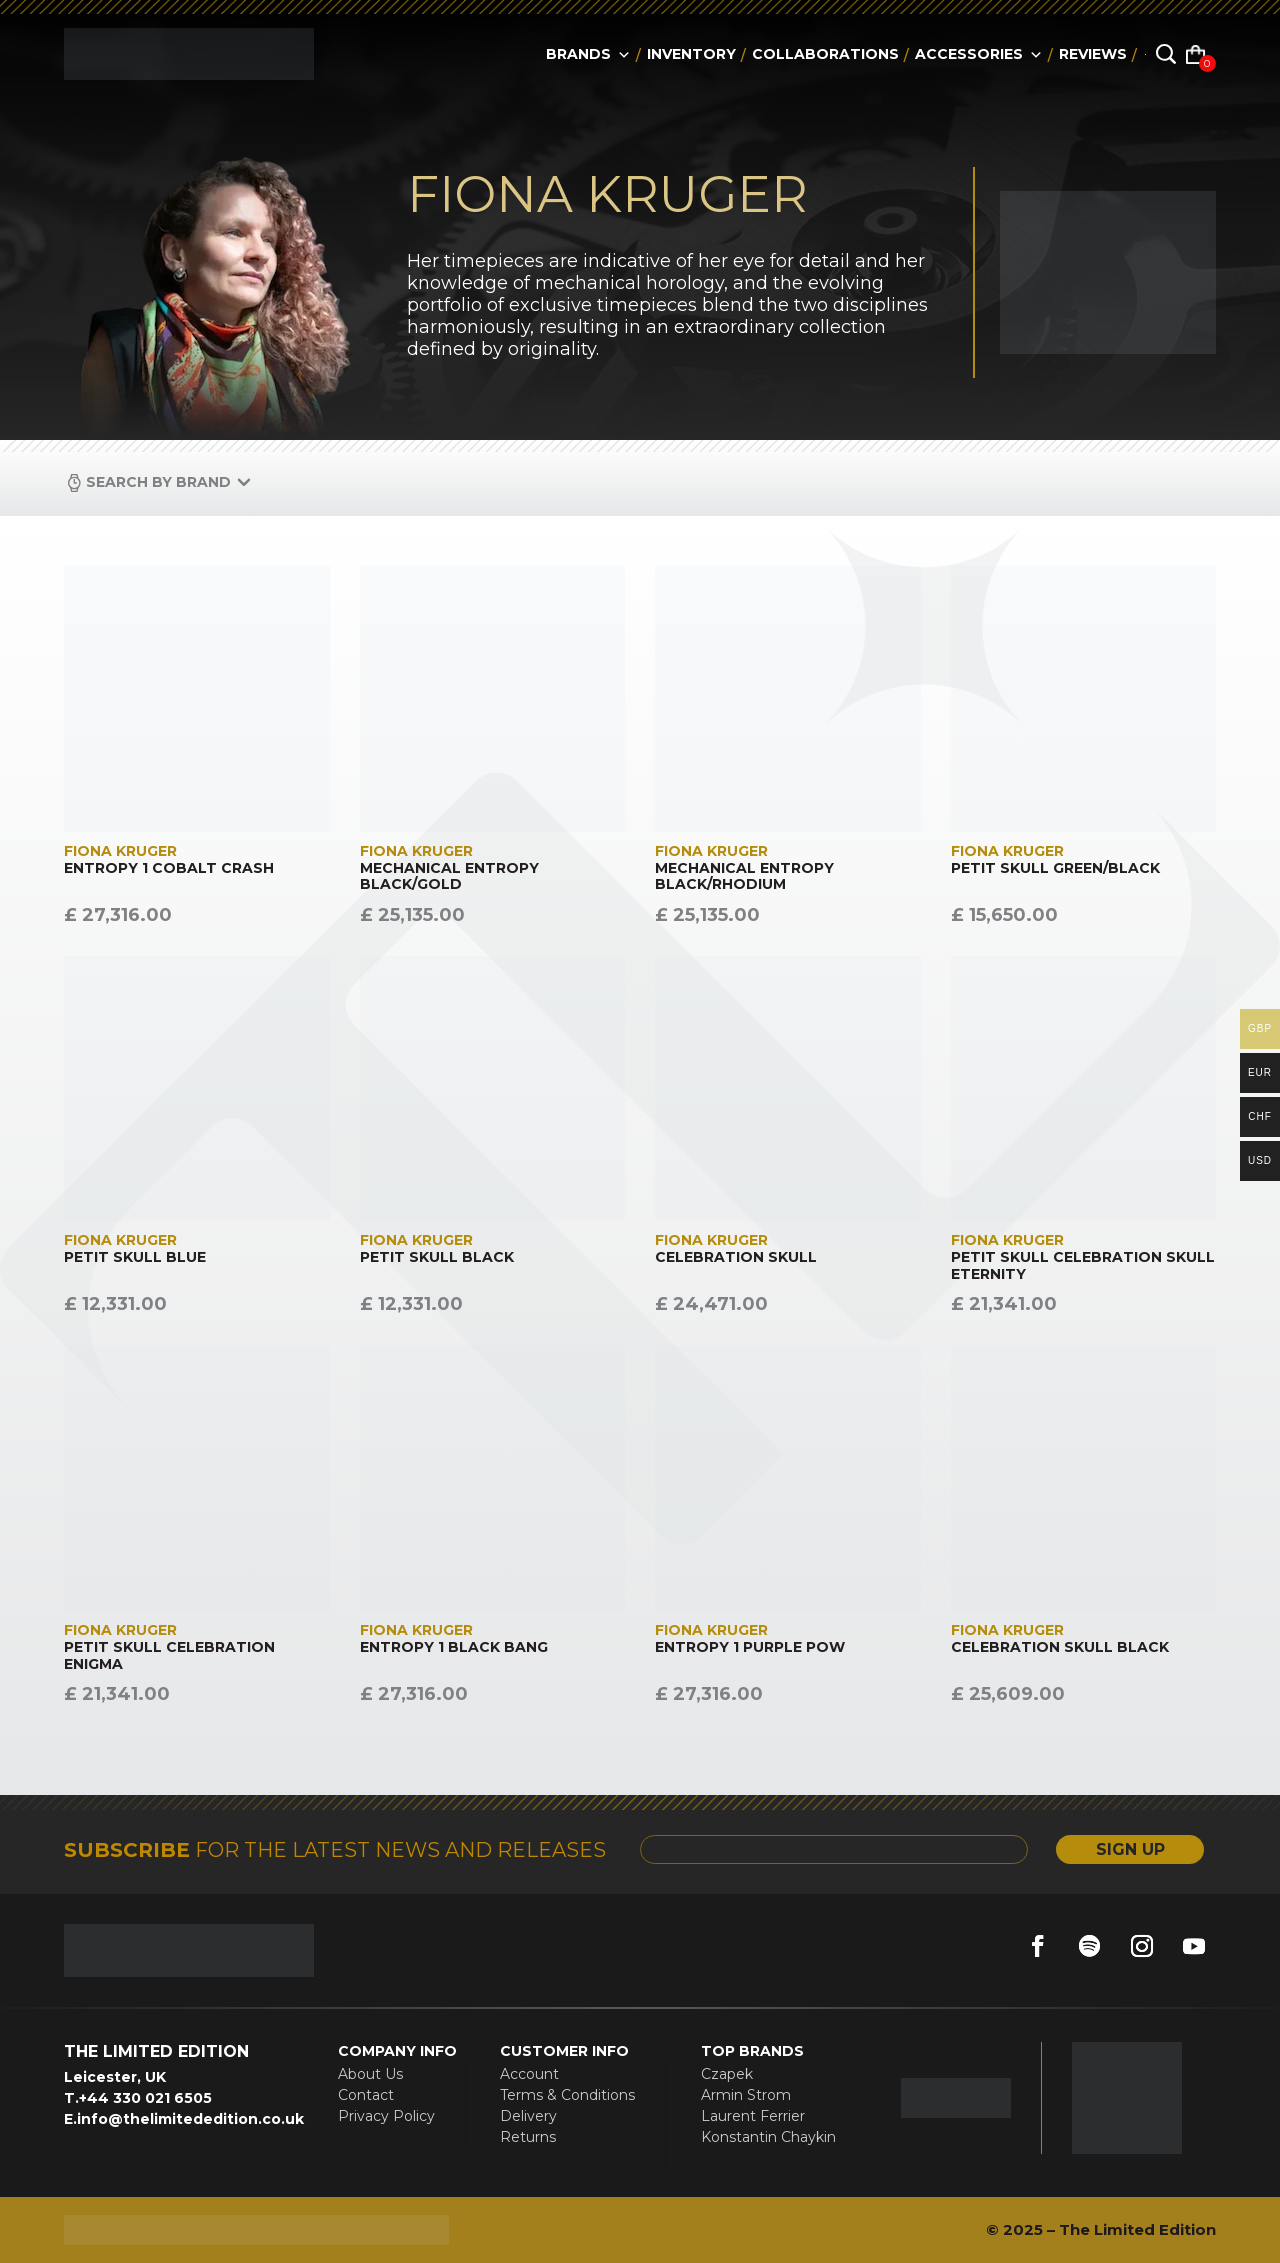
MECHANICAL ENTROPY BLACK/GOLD (449, 877)
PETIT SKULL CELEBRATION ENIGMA (169, 1656)
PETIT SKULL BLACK (437, 1257)
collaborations (825, 54)
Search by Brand (158, 482)
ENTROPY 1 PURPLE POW (750, 1647)
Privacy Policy (386, 2116)
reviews (1093, 54)
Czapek (727, 2074)
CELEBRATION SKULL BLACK (1060, 1647)
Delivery (528, 2116)
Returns (528, 2137)
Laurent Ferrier (753, 2116)
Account (529, 2074)
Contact (366, 2095)
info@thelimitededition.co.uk (190, 2119)
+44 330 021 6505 (145, 2098)
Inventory (691, 54)
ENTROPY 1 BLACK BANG (454, 1647)
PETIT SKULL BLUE (135, 1257)
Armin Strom (746, 2095)
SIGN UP (1129, 1849)
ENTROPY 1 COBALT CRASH (169, 868)
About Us (370, 2074)
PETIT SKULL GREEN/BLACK (1055, 868)
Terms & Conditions (567, 2095)
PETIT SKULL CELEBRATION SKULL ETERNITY (1083, 1266)
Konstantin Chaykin (768, 2137)
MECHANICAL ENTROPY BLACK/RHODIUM (744, 877)
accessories (979, 54)
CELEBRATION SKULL (736, 1257)
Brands (588, 54)
